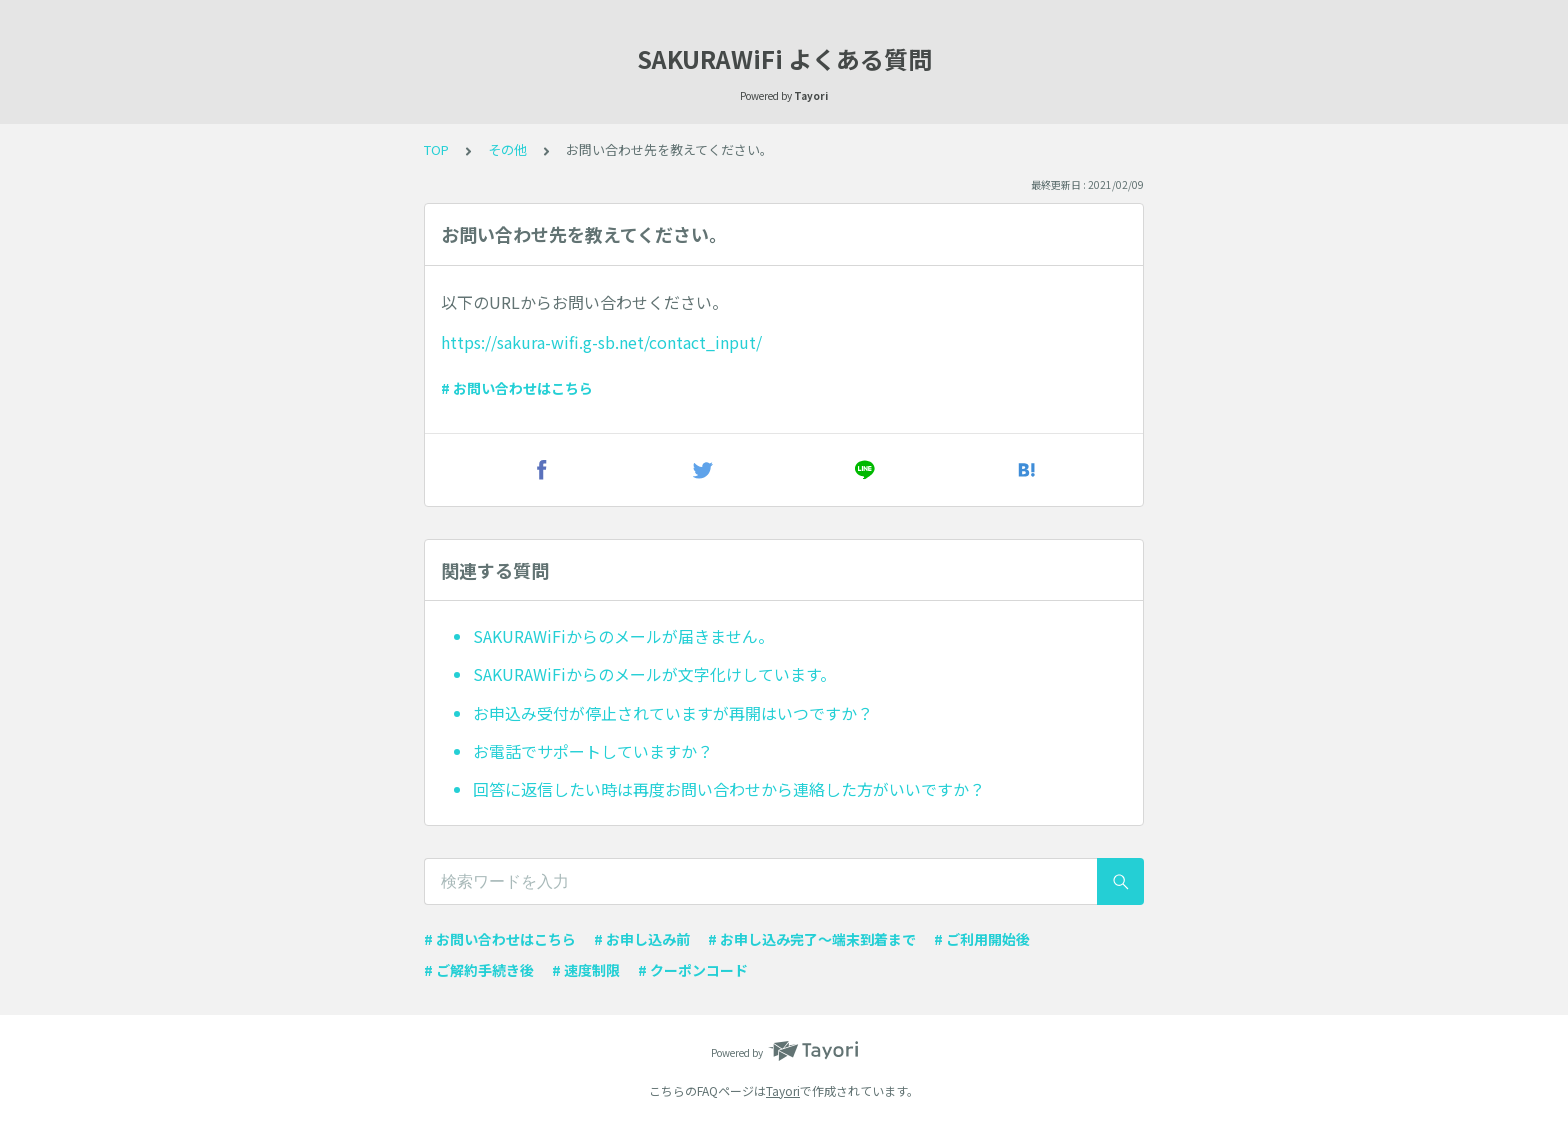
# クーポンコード (693, 970)
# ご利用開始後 (982, 939)
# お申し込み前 (642, 939)
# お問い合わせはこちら (517, 388)
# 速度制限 (586, 970)
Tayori (783, 1090)
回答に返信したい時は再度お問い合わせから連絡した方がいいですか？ (729, 789)
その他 (507, 149)
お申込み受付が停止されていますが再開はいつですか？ (673, 713)
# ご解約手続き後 (479, 970)
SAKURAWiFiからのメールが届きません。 (623, 636)
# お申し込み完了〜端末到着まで (812, 939)
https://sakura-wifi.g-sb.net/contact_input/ (601, 342)
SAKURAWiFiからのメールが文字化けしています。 (654, 674)
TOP (436, 149)
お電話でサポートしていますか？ (593, 751)
